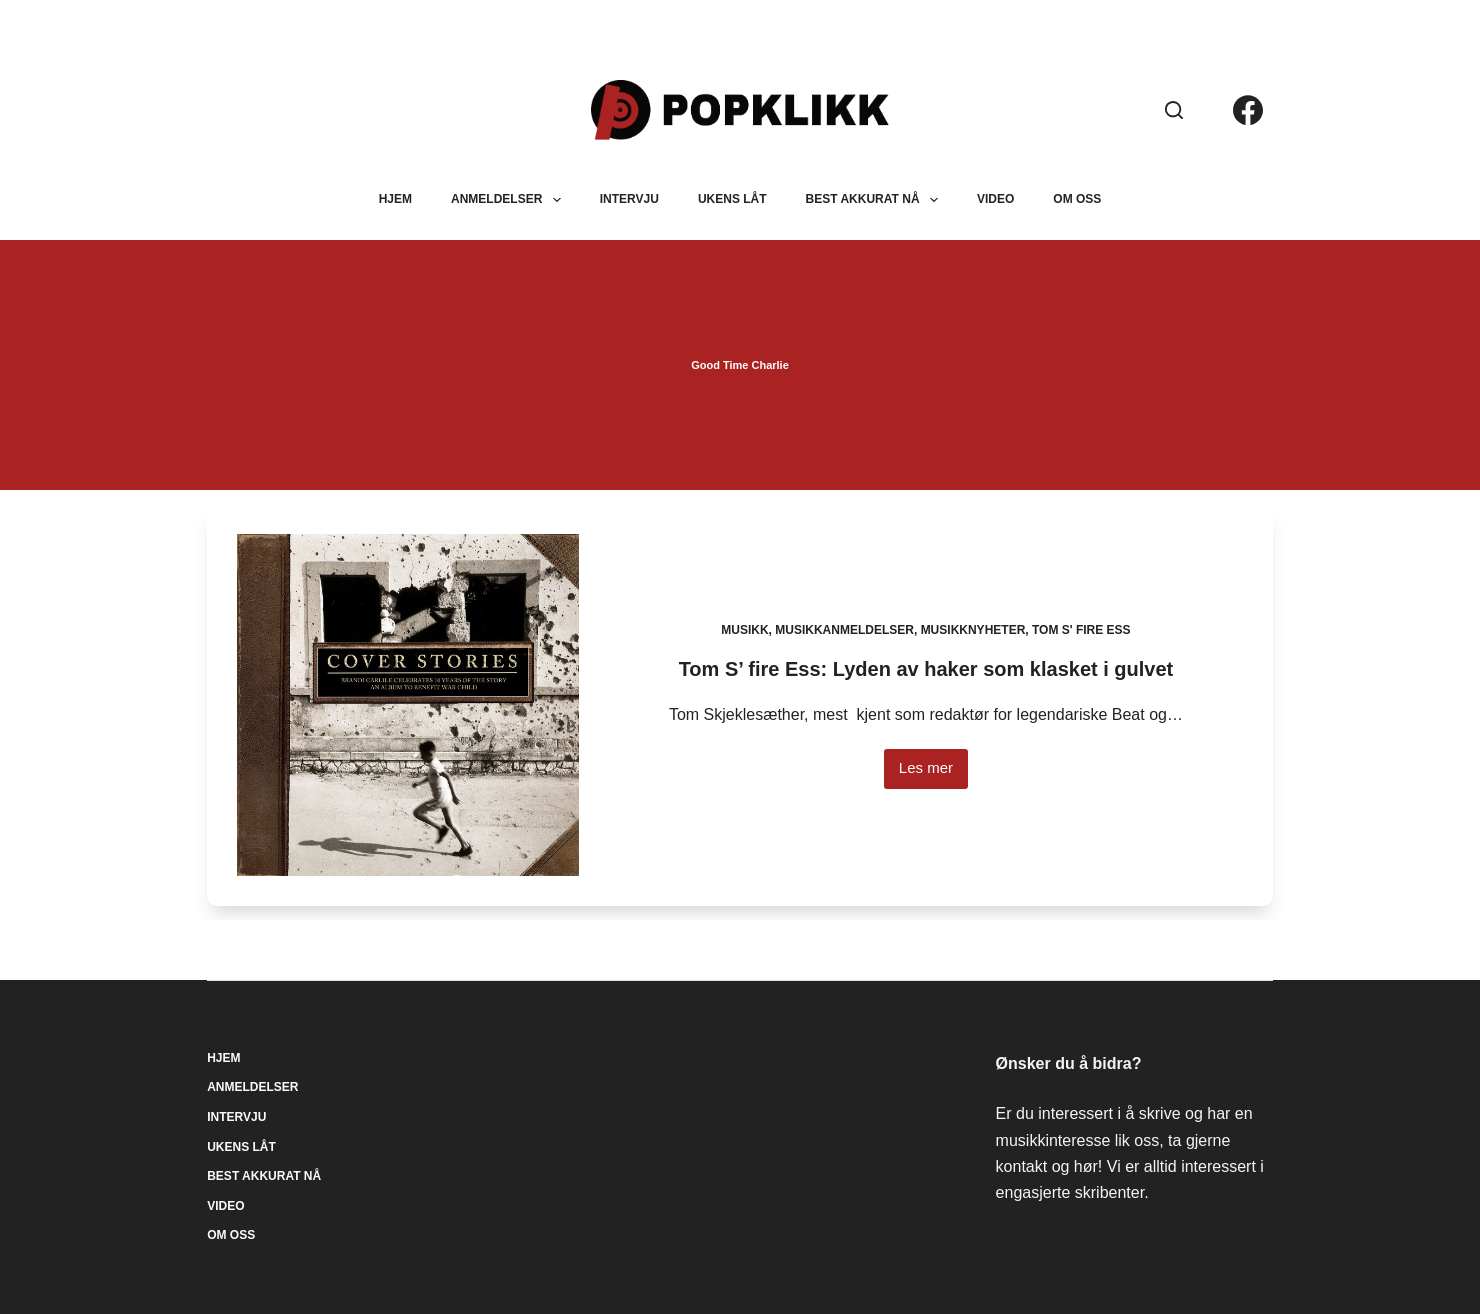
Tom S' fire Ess (1081, 630)
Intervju (629, 199)
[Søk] (1174, 110)
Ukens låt (732, 199)
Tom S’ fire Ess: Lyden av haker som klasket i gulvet (926, 669)
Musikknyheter (973, 630)
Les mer (933, 773)
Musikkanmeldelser (844, 630)
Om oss (1077, 199)
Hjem (395, 199)
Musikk (744, 630)
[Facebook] (1248, 110)
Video (995, 199)
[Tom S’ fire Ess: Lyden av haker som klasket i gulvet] (408, 705)
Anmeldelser (510, 200)
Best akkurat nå (876, 200)
